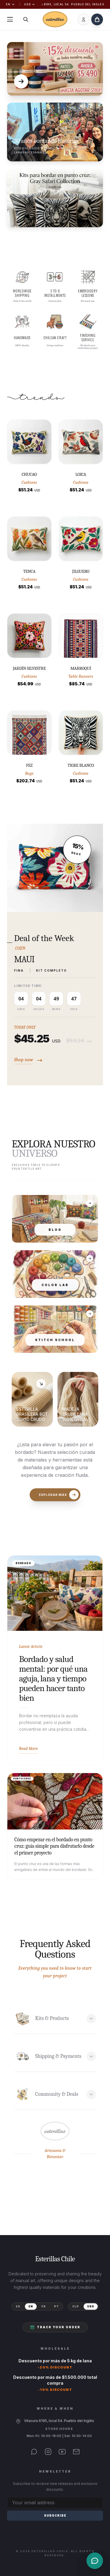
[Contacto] (95, 2560)
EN (10, 4)
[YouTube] (62, 2451)
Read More (28, 1748)
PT (56, 2306)
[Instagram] (48, 2451)
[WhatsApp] (34, 2451)
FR (43, 2306)
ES (18, 2306)
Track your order (55, 2327)
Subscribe (55, 2515)
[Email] (76, 2451)
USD (29, 4)
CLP (75, 2306)
